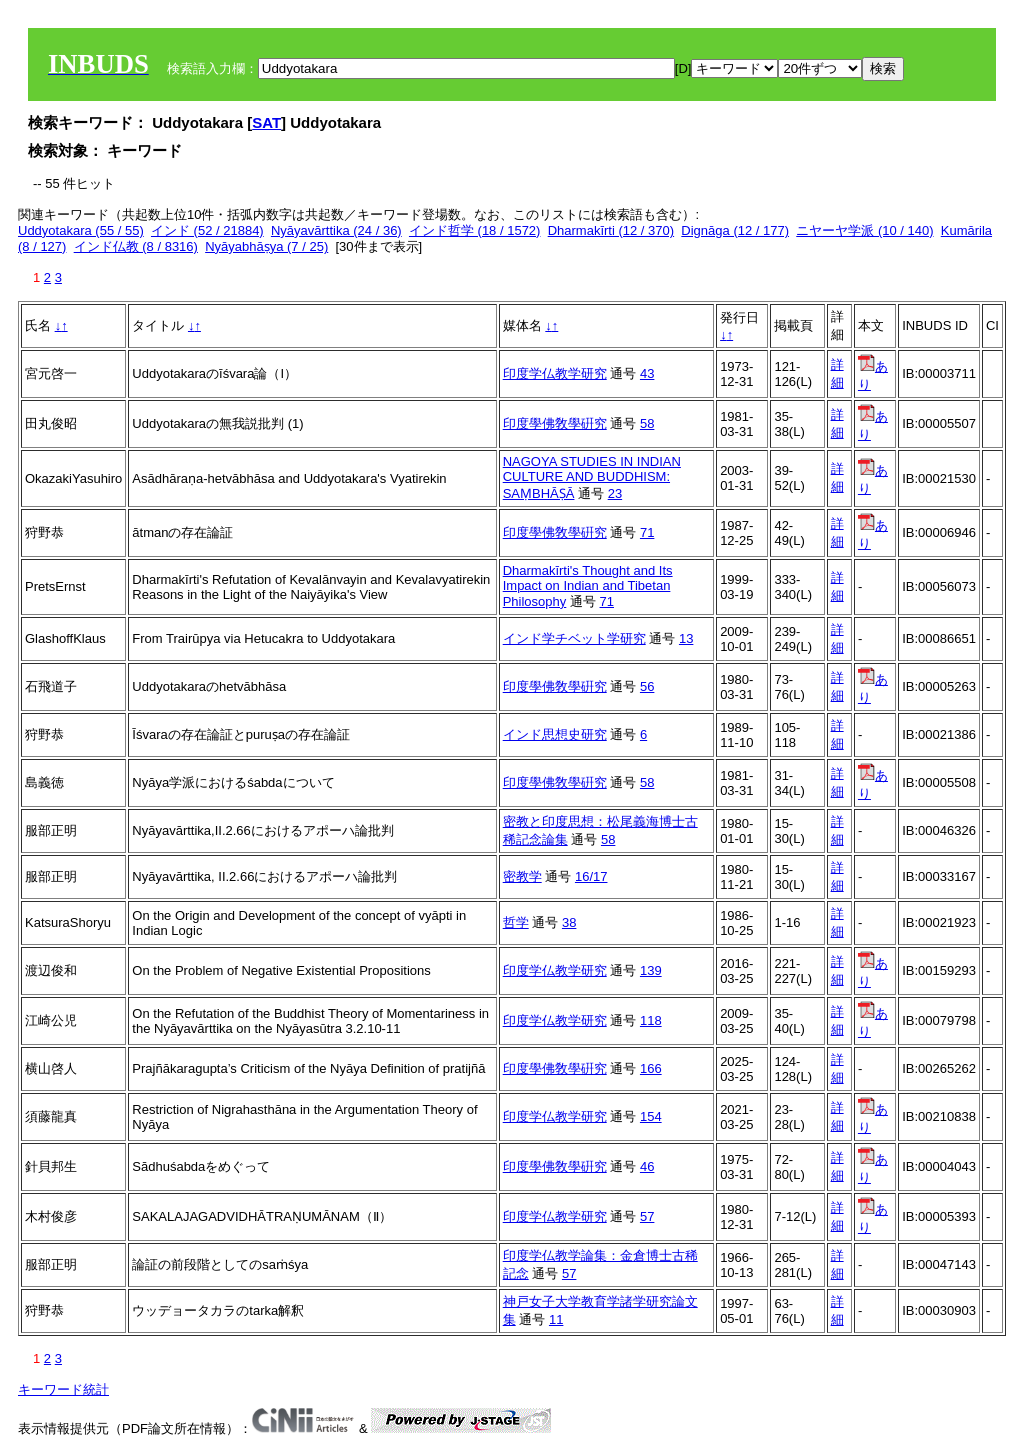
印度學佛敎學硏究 (555, 423)
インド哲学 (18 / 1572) (475, 230)
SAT (266, 122)
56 (647, 686)
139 (651, 970)
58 (647, 423)
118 (651, 1020)
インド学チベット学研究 (574, 638)
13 (686, 638)
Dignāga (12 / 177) (735, 230)
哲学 (516, 922)
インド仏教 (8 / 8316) (136, 246)
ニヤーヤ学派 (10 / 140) (864, 230)
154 (651, 1116)
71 (647, 532)
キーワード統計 (63, 1389)
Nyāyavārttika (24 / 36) (336, 230)
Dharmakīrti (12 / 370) (611, 230)
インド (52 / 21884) (207, 230)
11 (556, 1319)
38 (569, 922)
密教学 (522, 876)
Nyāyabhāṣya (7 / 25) (266, 246)
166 (651, 1068)
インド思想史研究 (555, 734)
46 (647, 1166)
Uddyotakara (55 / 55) (81, 230)
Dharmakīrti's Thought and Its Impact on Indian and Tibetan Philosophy (588, 586)
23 (615, 493)
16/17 (591, 876)
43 (647, 373)
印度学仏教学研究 (555, 373)
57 (647, 1216)
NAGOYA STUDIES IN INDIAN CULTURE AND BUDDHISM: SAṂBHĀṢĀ (592, 477)
